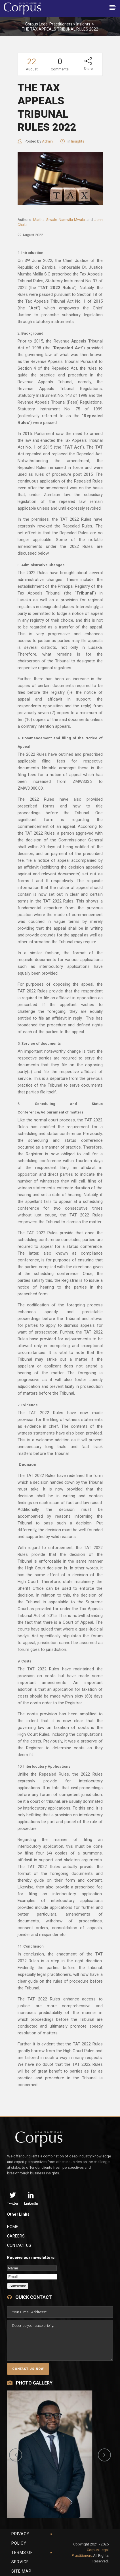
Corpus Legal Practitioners (48, 24)
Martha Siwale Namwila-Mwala (60, 219)
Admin (47, 141)
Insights (83, 24)
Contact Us (19, 2245)
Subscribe (17, 2286)
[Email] (32, 2277)
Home (12, 2226)
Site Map (21, 2571)
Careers (16, 2236)
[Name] (32, 2268)
